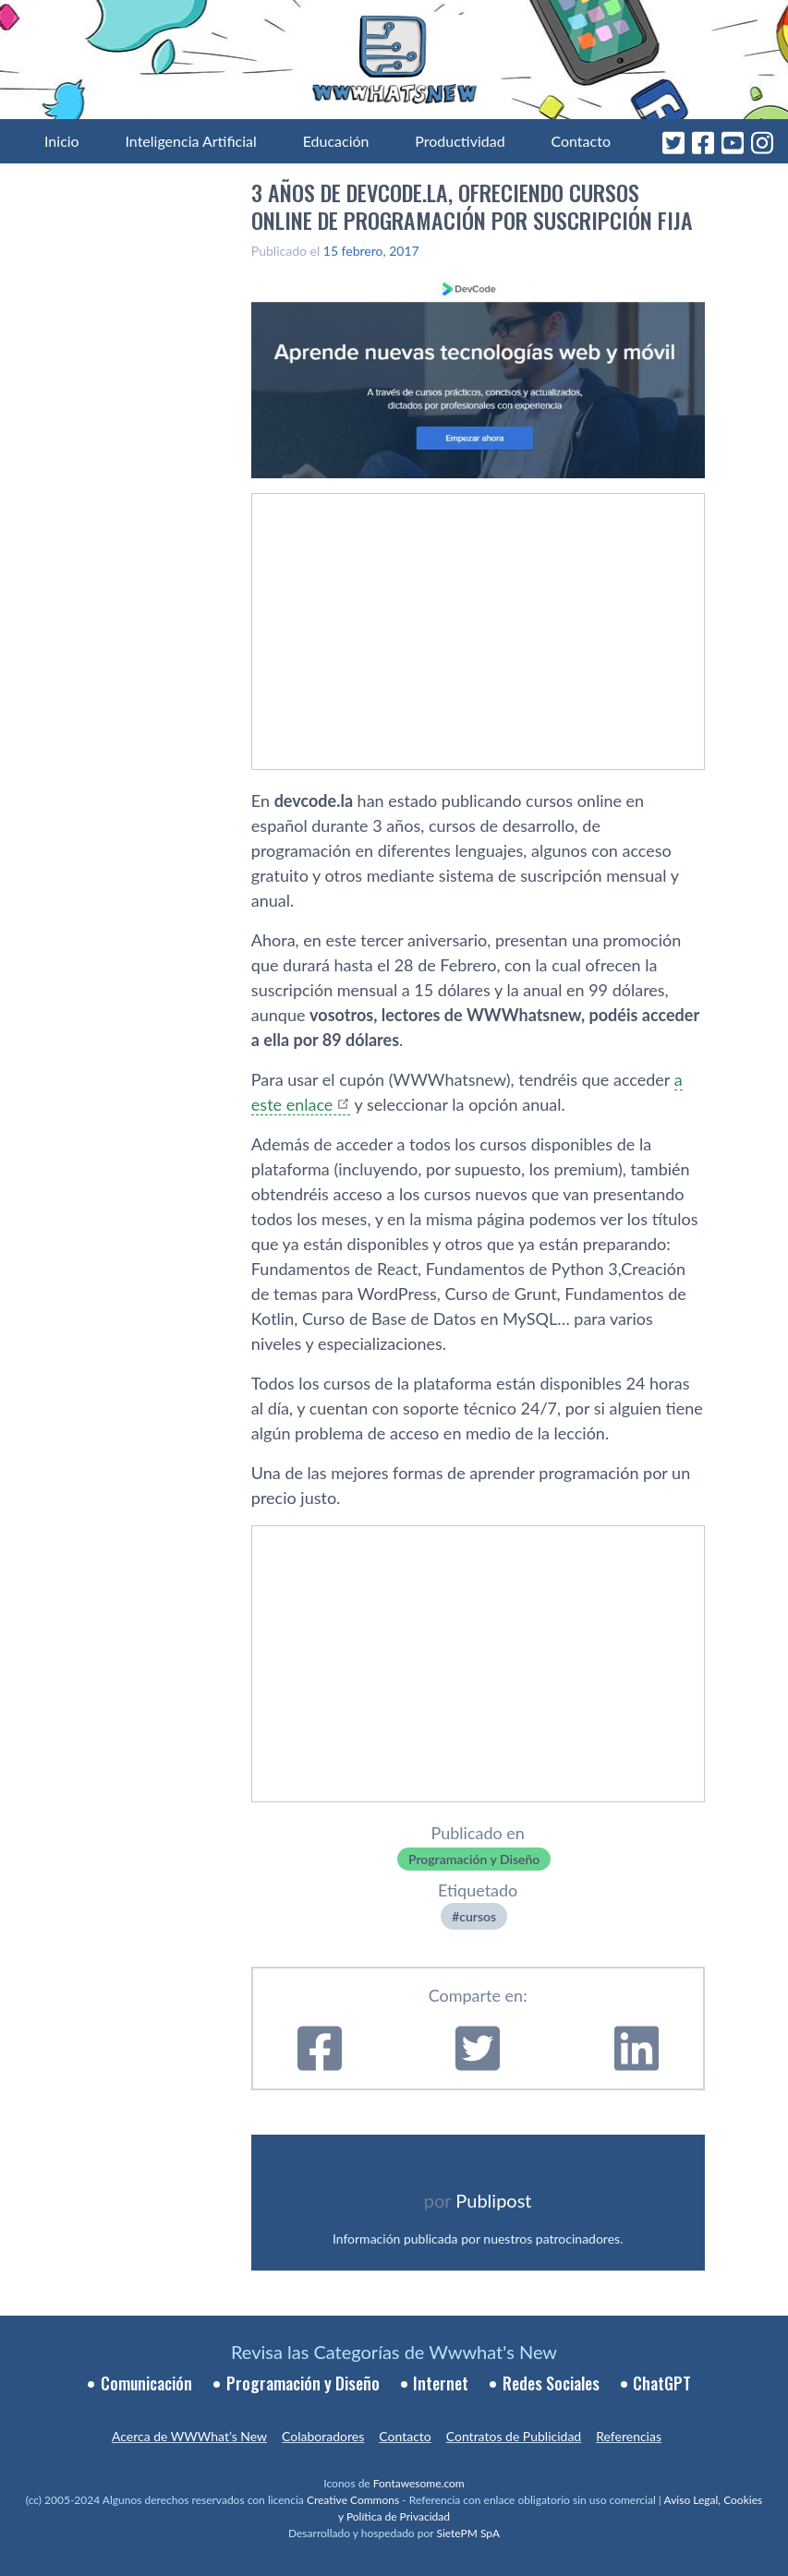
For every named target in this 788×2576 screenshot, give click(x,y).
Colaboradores (323, 2436)
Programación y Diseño (473, 1859)
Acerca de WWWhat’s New (189, 2436)
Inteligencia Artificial (190, 141)
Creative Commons (353, 2500)
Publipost (493, 2200)
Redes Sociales (551, 2383)
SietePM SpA (468, 2533)
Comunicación (146, 2383)
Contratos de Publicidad (513, 2436)
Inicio (61, 141)
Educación (336, 141)
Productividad (459, 141)
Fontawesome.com (419, 2483)
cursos (477, 1916)
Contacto (581, 141)
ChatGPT (662, 2383)
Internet (440, 2383)
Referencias (628, 2436)
